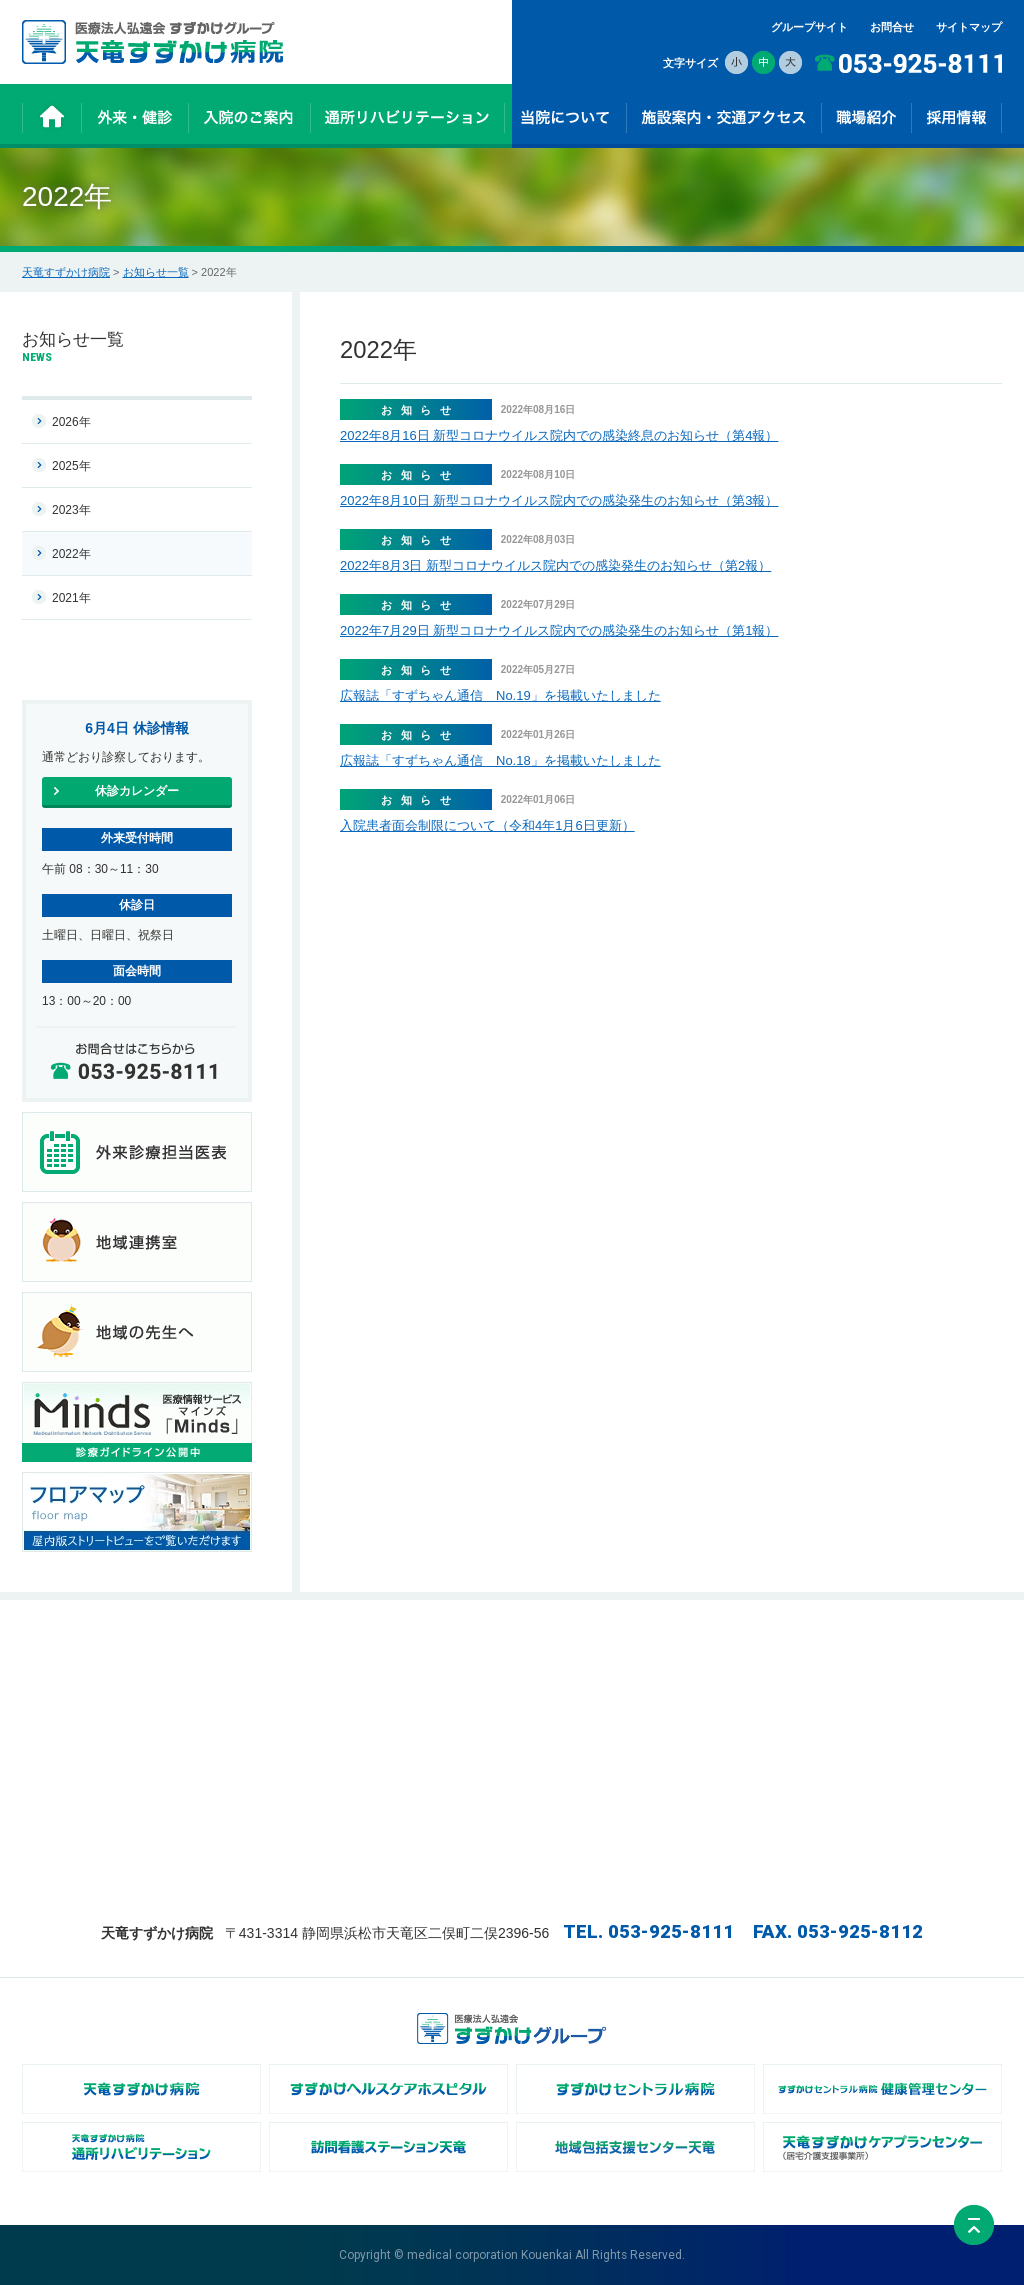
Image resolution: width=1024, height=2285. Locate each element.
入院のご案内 (396, 1650)
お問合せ (892, 27)
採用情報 (874, 1650)
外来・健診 (227, 1650)
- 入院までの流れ (405, 1671)
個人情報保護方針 (896, 1713)
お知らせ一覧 (156, 272)
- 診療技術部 (720, 1713)
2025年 (71, 466)
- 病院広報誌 (557, 1776)
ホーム (53, 1650)
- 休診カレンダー (242, 1671)
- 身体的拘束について (579, 1838)
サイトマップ (969, 27)
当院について (559, 1650)
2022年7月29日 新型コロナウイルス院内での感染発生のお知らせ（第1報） (559, 630)
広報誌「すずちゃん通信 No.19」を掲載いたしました (500, 695)
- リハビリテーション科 (747, 1692)
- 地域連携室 (557, 1713)
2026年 (71, 422)
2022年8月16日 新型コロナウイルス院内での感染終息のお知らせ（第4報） (559, 435)
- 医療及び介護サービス (421, 1692)
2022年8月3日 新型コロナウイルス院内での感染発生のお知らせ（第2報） (555, 565)
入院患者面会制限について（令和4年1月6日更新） (487, 825)
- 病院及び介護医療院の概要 (595, 1692)
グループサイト (809, 27)
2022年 (71, 554)
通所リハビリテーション (423, 1713)
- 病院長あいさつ (568, 1671)
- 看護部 (709, 1671)
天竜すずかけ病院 (66, 272)
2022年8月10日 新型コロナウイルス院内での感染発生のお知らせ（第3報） (559, 500)
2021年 (71, 598)
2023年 (71, 510)
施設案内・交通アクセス (912, 1671)
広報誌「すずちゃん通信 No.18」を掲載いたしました (500, 760)
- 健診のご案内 (236, 1692)
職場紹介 (711, 1650)
